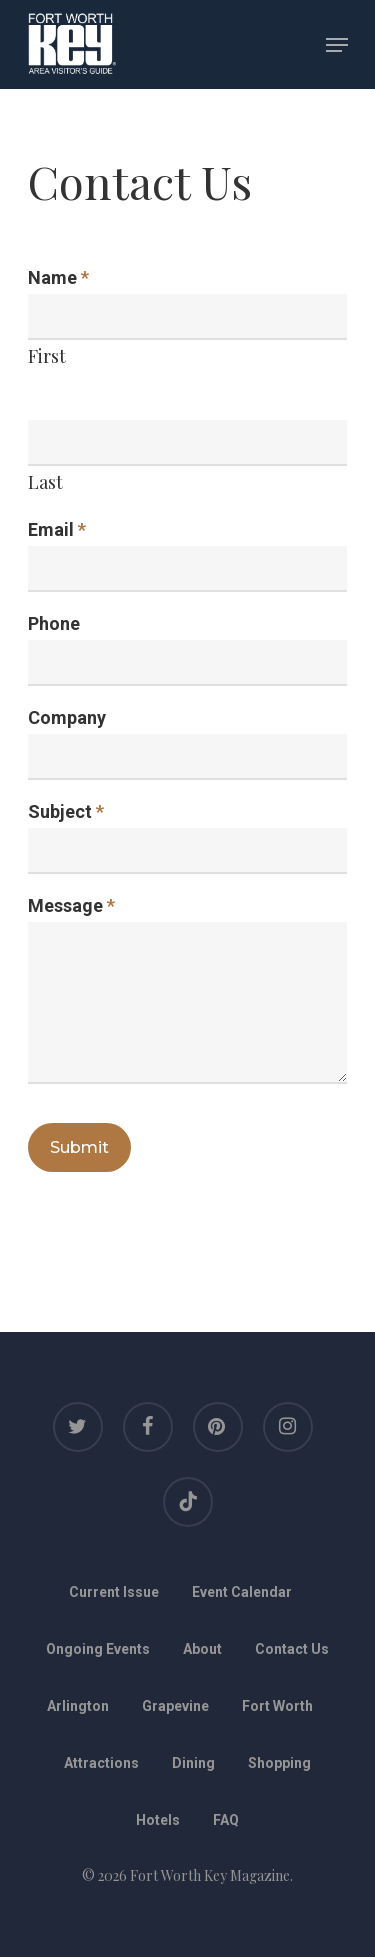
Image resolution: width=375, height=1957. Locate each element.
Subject (66, 811)
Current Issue (114, 1592)
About (202, 1649)
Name (58, 277)
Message (71, 905)
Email (57, 529)
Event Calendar (242, 1592)
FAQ (226, 1820)
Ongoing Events (98, 1649)
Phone (54, 623)
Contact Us (292, 1649)
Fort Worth (277, 1706)
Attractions (101, 1763)
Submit (79, 1147)
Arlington (78, 1706)
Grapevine (175, 1706)
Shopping (279, 1763)
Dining (193, 1763)
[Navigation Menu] (337, 45)
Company (67, 717)
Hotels (158, 1820)
